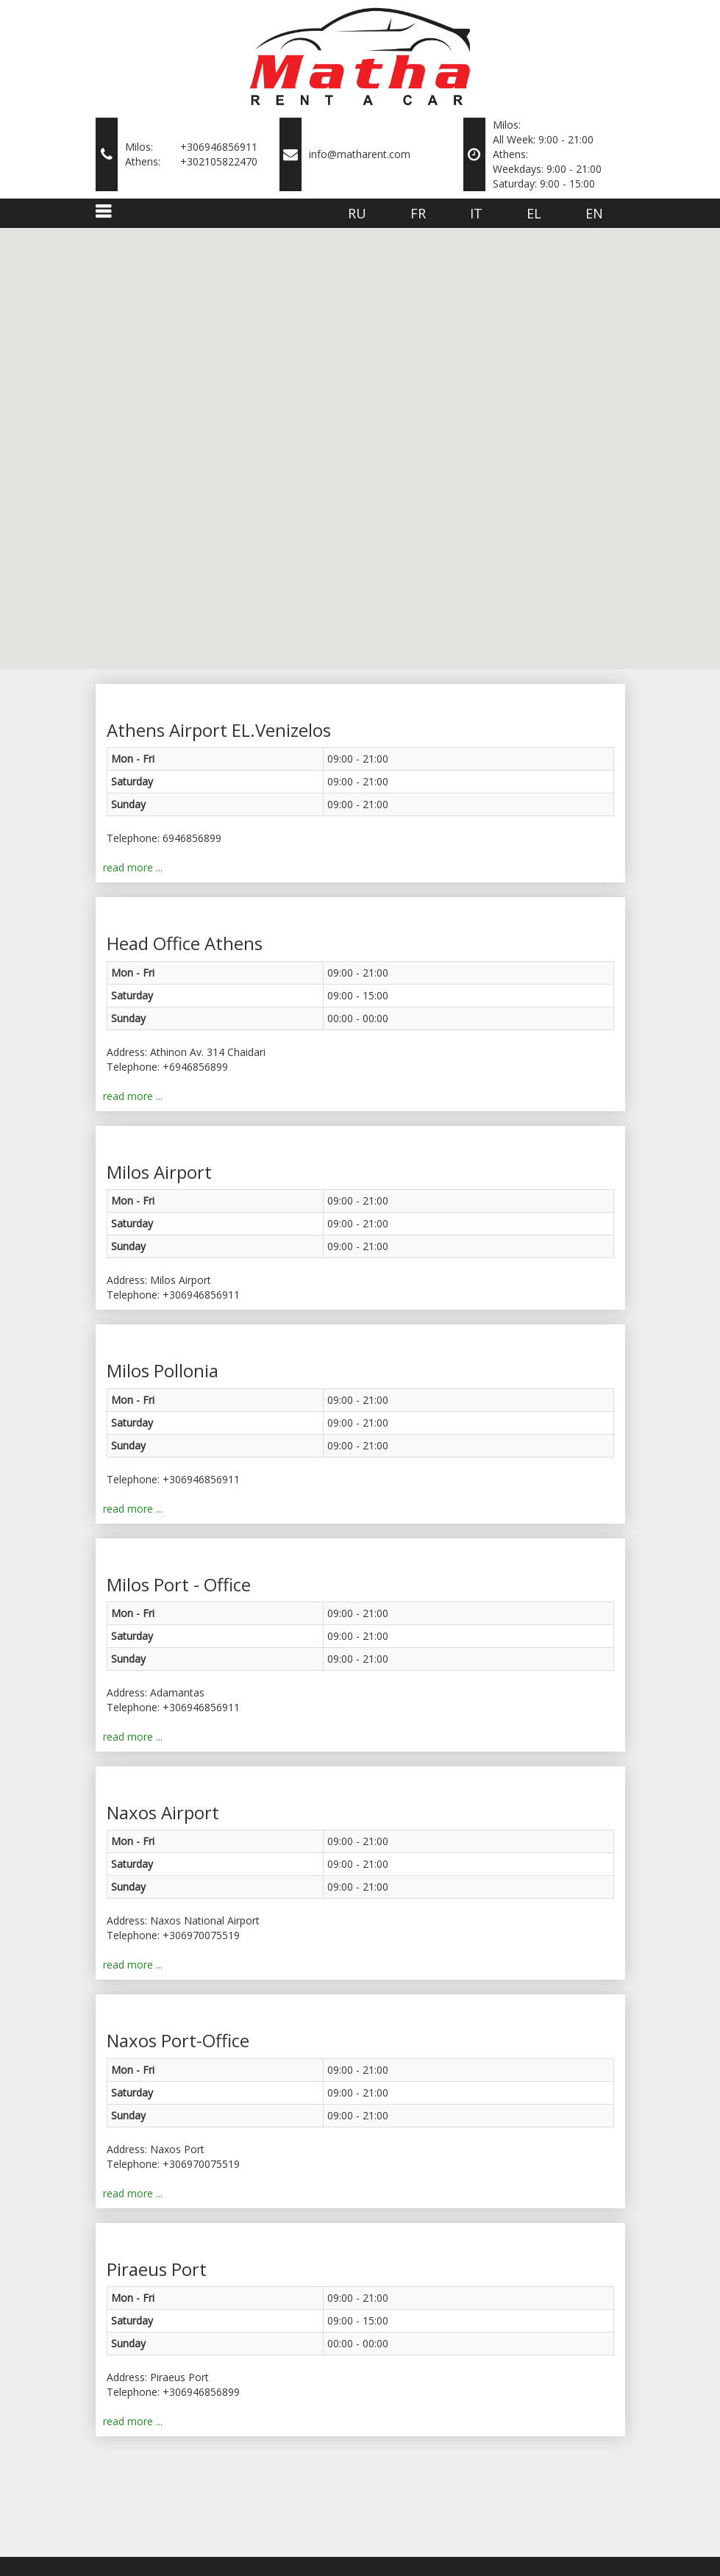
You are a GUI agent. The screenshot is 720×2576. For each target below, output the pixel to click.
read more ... (133, 867)
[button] (296, 324)
